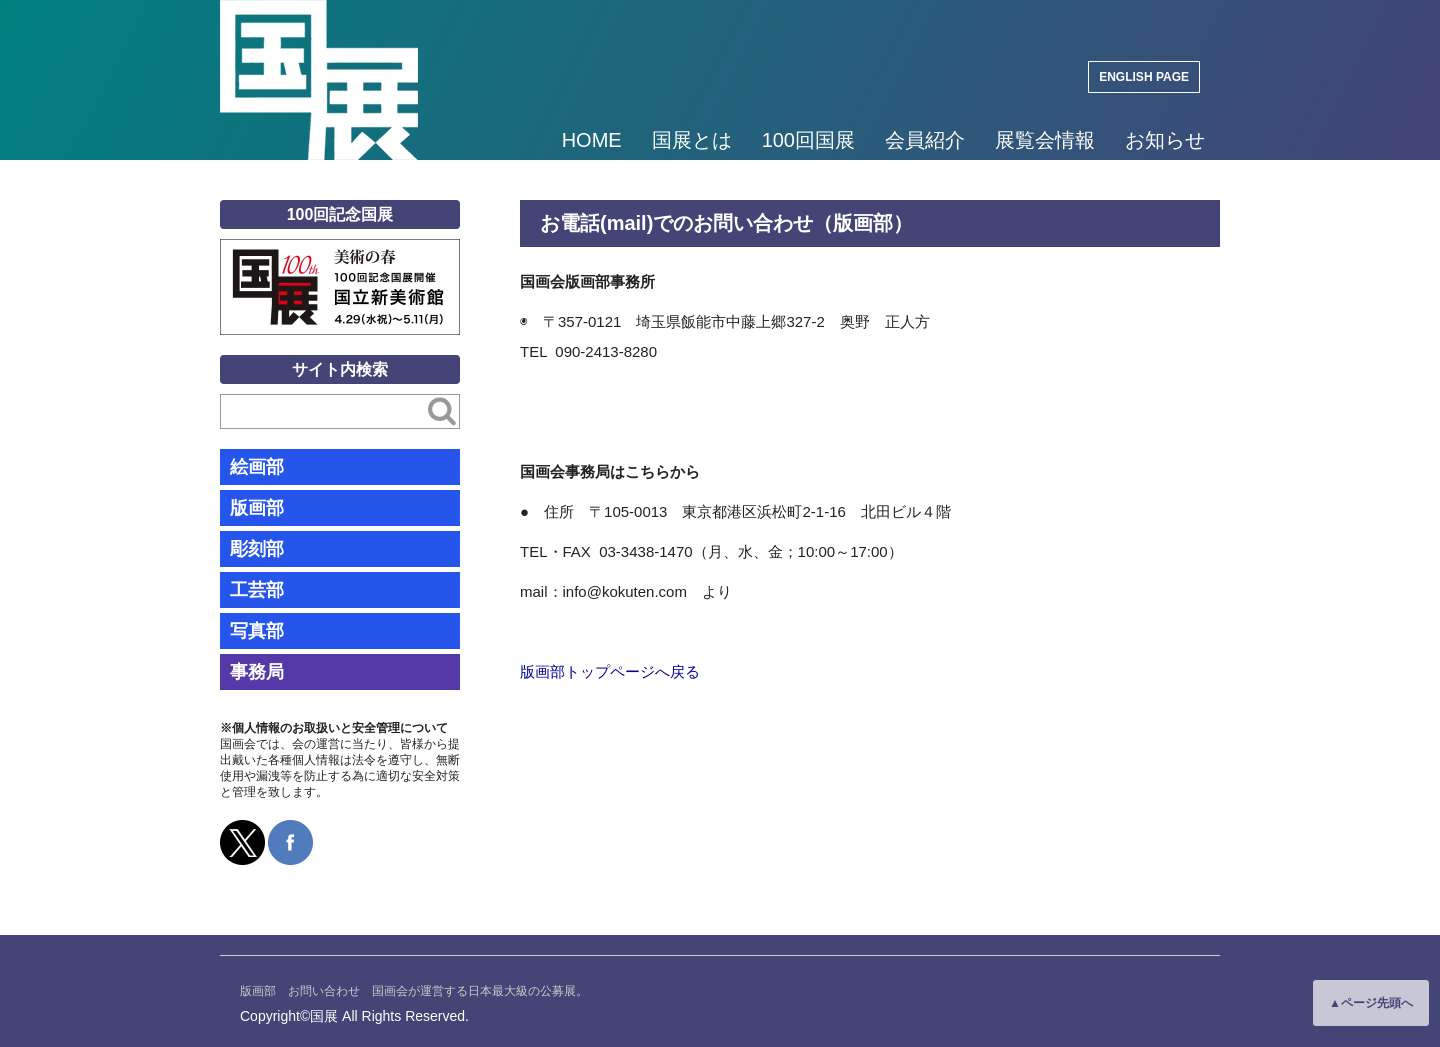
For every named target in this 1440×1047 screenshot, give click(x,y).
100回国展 (808, 140)
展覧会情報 (1045, 140)
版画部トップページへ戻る (610, 671)
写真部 (257, 631)
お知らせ (1165, 140)
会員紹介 (925, 140)
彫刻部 (257, 549)
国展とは (692, 140)
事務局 (257, 672)
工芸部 (257, 590)
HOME (592, 140)
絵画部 (257, 467)
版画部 (257, 508)
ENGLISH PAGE (1144, 77)
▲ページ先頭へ (1371, 1003)
